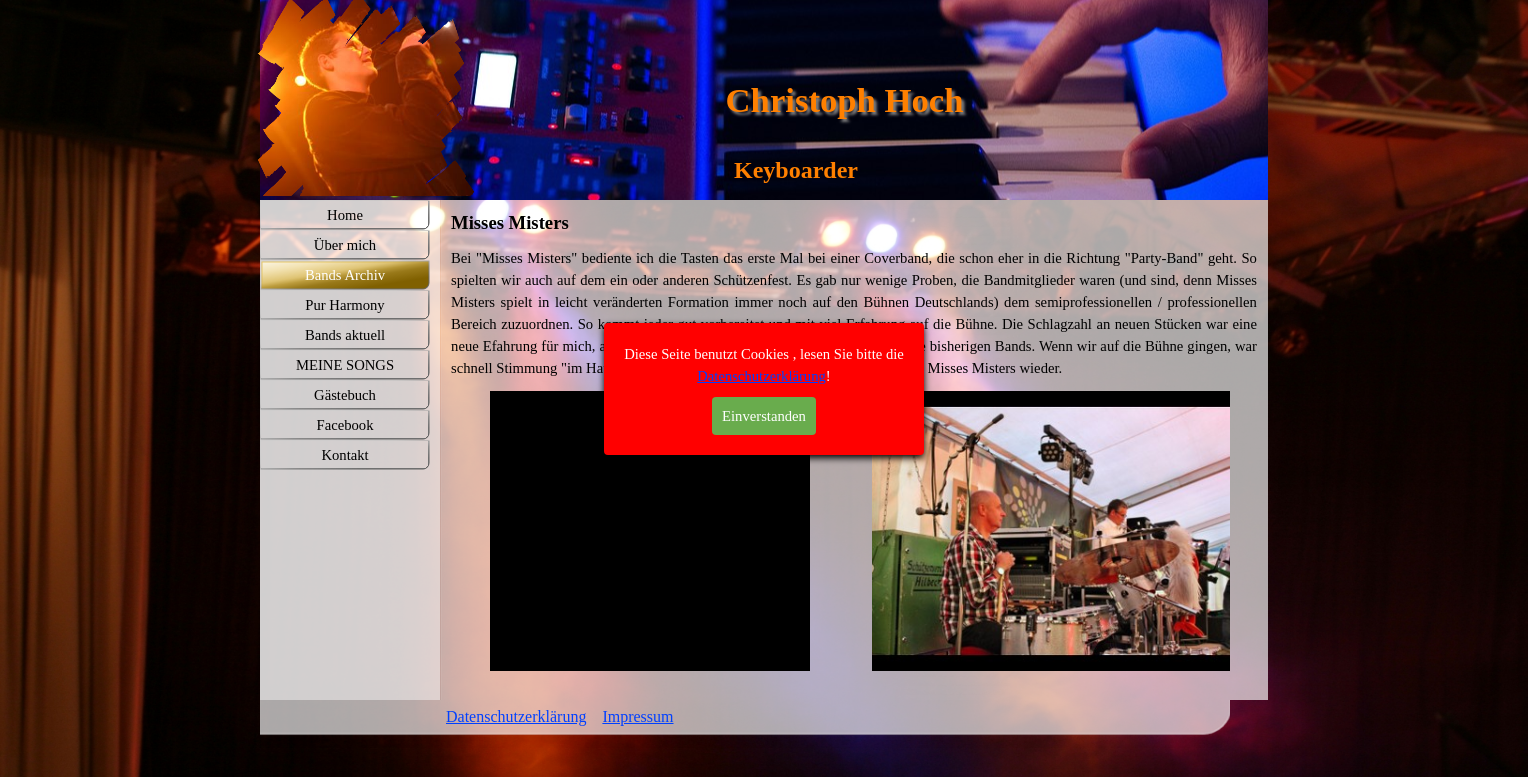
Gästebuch (345, 395)
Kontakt (344, 455)
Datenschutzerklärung (516, 716)
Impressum (637, 716)
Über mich (345, 245)
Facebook (345, 425)
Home (345, 215)
